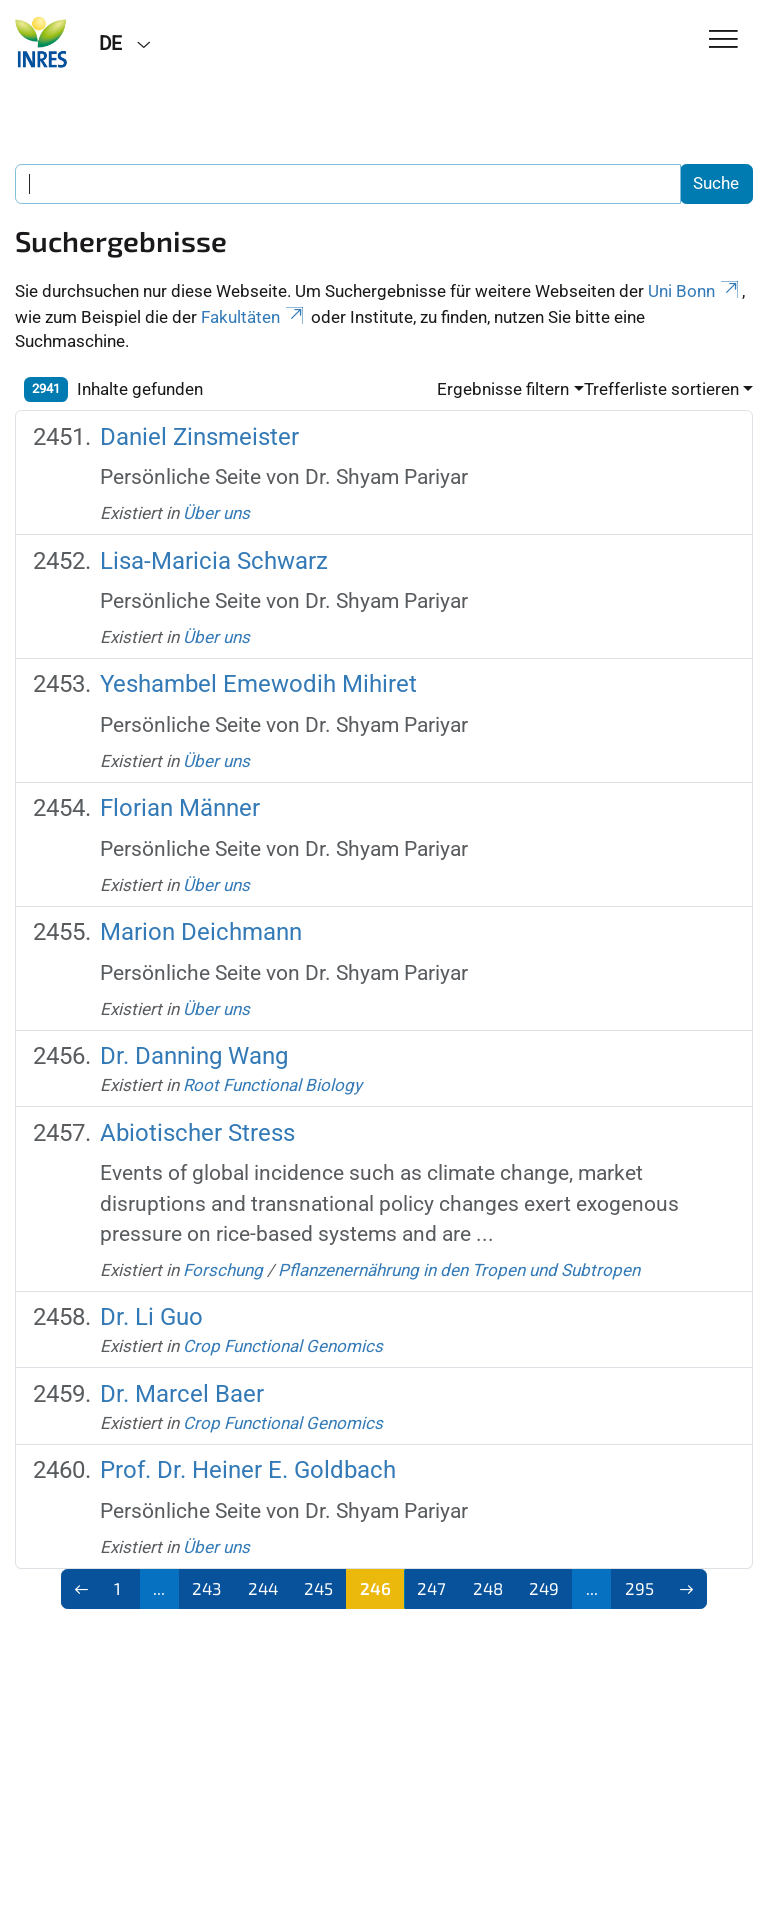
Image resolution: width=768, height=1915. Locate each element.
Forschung (223, 1270)
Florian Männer (180, 808)
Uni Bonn (695, 291)
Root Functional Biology (272, 1085)
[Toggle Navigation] (723, 40)
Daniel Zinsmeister (199, 437)
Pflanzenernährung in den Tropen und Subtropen (459, 1270)
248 (488, 1588)
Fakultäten (254, 317)
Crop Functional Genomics (283, 1346)
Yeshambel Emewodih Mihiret (258, 684)
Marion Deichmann (201, 932)
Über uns (216, 513)
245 (318, 1588)
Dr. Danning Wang (194, 1056)
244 (263, 1588)
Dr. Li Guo (151, 1317)
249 (544, 1588)
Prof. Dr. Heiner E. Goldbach (248, 1470)
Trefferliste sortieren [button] (661, 389)
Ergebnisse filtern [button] (503, 389)
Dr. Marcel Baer (182, 1394)
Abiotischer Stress (197, 1133)
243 (206, 1588)
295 (639, 1588)
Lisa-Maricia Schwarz (214, 561)
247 (431, 1588)
